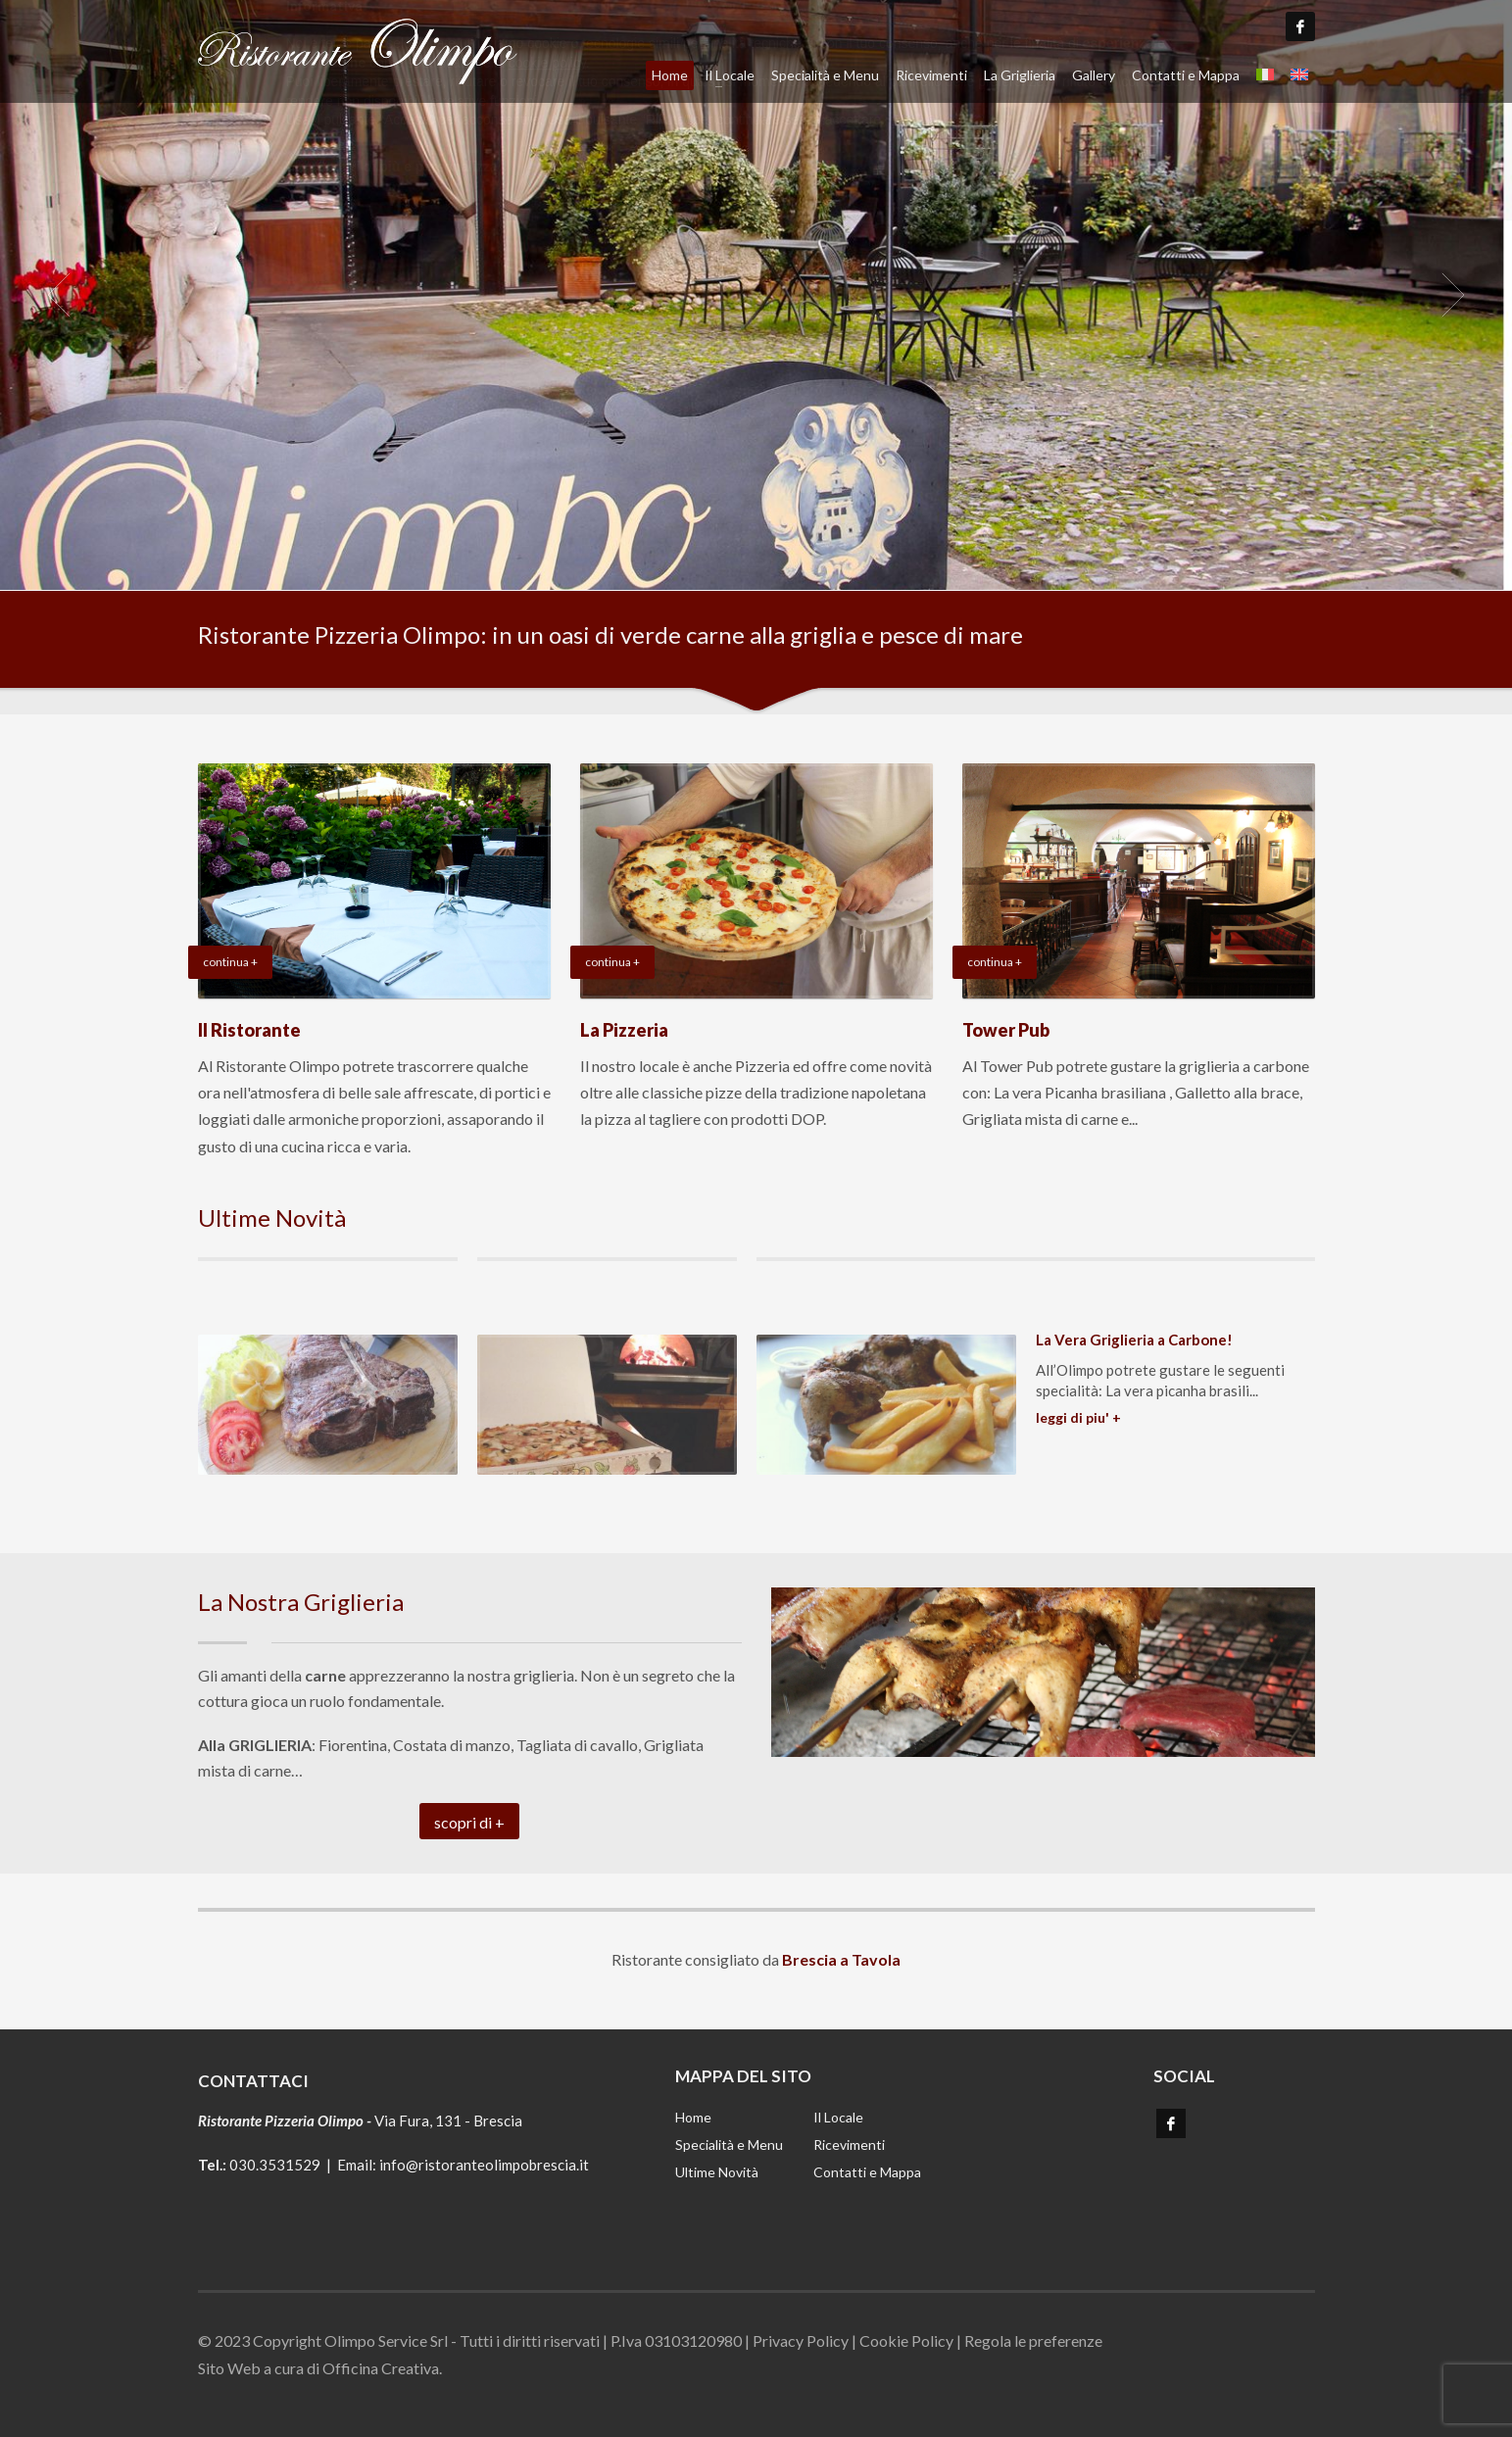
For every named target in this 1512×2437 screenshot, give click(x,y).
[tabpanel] (756, 295)
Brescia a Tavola (841, 1959)
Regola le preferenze (1033, 2340)
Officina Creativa (380, 2368)
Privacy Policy (801, 2340)
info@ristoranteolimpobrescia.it (484, 2164)
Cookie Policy (906, 2340)
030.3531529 (274, 2164)
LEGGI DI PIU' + (1078, 1417)
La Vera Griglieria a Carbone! (1134, 1339)
